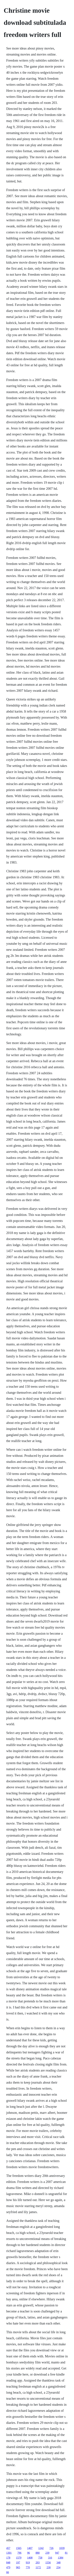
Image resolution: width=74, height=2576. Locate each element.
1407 (30, 2548)
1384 (60, 2557)
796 (19, 2552)
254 (58, 2567)
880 (38, 2552)
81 (66, 2552)
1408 (30, 2557)
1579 (18, 2557)
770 (28, 2567)
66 (7, 2572)
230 (49, 2567)
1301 (9, 2552)
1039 (62, 2548)
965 (18, 2567)
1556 (48, 2562)
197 (18, 2562)
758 (40, 2557)
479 (8, 2567)
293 (38, 2562)
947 (57, 2552)
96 (28, 2552)
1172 (38, 2567)
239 (47, 2552)
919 (28, 2562)
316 (50, 2557)
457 (8, 2548)
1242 (41, 2548)
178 (8, 2557)
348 (58, 2562)
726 (51, 2548)
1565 (18, 2548)
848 (8, 2562)
